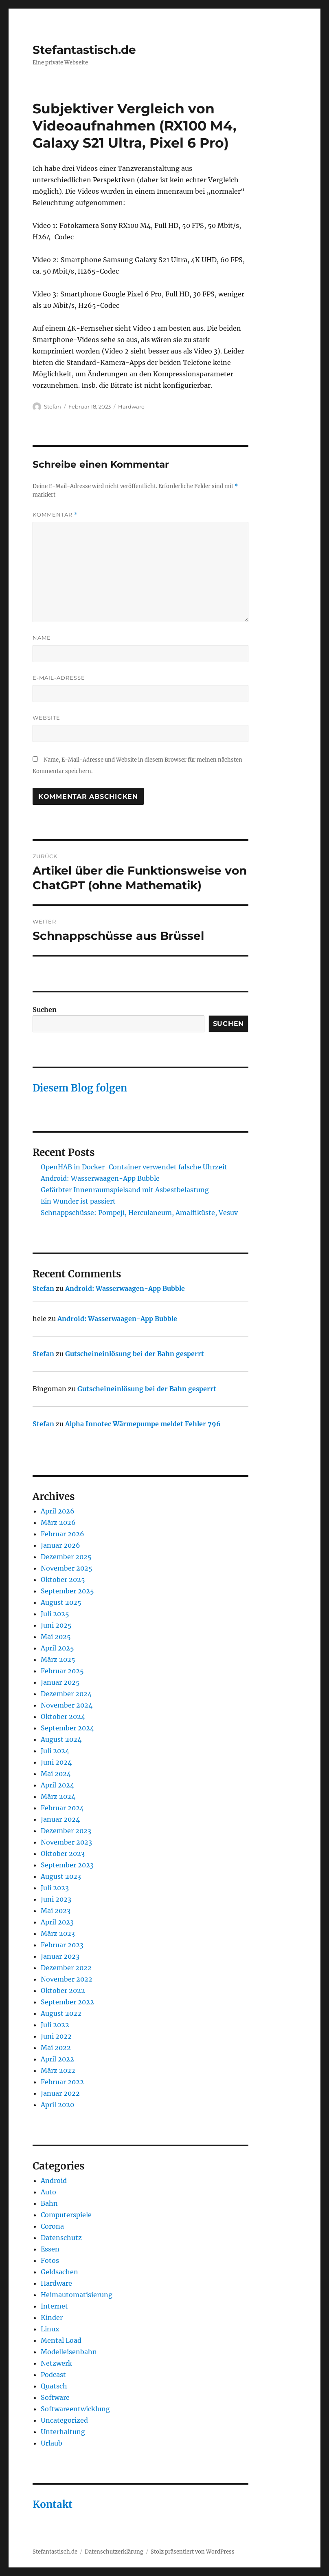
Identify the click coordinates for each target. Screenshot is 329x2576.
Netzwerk (56, 2363)
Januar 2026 (60, 1545)
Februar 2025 (62, 1671)
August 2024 (61, 1739)
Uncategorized (64, 2420)
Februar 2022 (62, 2082)
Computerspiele (66, 2215)
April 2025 (57, 1648)
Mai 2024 (56, 1774)
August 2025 (61, 1602)
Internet (54, 2306)
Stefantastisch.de (84, 50)
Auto (48, 2192)
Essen (50, 2249)
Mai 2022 (56, 2048)
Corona (52, 2226)
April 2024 (57, 1785)
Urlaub (51, 2443)
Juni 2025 (56, 1625)
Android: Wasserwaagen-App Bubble (100, 1178)
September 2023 (67, 1865)
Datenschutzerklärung (114, 2551)
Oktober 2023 (63, 1853)
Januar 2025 (60, 1682)
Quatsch (54, 2386)
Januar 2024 (60, 1819)
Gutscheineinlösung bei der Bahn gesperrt (134, 1354)
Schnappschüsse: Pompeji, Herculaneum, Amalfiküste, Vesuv (139, 1212)
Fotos (50, 2260)
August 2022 (61, 2013)
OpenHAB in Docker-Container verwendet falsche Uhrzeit (134, 1167)
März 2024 (58, 1796)
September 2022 (67, 2002)
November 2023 (66, 1842)
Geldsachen (59, 2272)
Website (46, 717)
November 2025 (66, 1568)
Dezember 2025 (66, 1557)
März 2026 (58, 1522)
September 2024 (67, 1728)
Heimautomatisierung (76, 2295)
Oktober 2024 (63, 1716)
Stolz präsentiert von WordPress (193, 2551)
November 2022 (66, 1979)
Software (55, 2397)
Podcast (53, 2375)
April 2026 (58, 1511)
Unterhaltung (63, 2432)
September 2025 (67, 1591)
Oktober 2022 (63, 1990)
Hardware (131, 406)
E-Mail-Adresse (59, 677)
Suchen (45, 1009)
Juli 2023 (55, 1888)
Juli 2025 (55, 1614)
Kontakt (52, 2504)
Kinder (52, 2317)
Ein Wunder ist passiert (78, 1201)
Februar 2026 (62, 1534)
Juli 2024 (55, 1751)
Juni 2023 (56, 1899)
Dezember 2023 (66, 1831)
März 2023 (58, 1933)
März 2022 (58, 2070)
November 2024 (66, 1705)
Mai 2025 (56, 1637)
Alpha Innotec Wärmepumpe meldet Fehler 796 (143, 1424)
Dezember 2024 (66, 1694)
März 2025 (58, 1659)
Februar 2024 (62, 1808)
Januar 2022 (60, 2093)
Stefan (52, 406)
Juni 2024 (56, 1762)
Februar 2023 (62, 1945)
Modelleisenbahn (69, 2352)
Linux (50, 2329)
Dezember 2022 (66, 1968)
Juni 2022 (56, 2036)
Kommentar (55, 514)
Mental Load (61, 2340)
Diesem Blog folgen (80, 1088)
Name (42, 637)
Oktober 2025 (63, 1579)
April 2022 (57, 2059)
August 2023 (61, 1876)
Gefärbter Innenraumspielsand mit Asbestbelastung (125, 1190)
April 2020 (57, 2105)
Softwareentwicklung (75, 2409)
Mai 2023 (55, 1911)
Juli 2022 (55, 2025)
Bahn (49, 2203)
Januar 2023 (60, 1956)
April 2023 (57, 1922)
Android (54, 2180)
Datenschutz (61, 2238)
